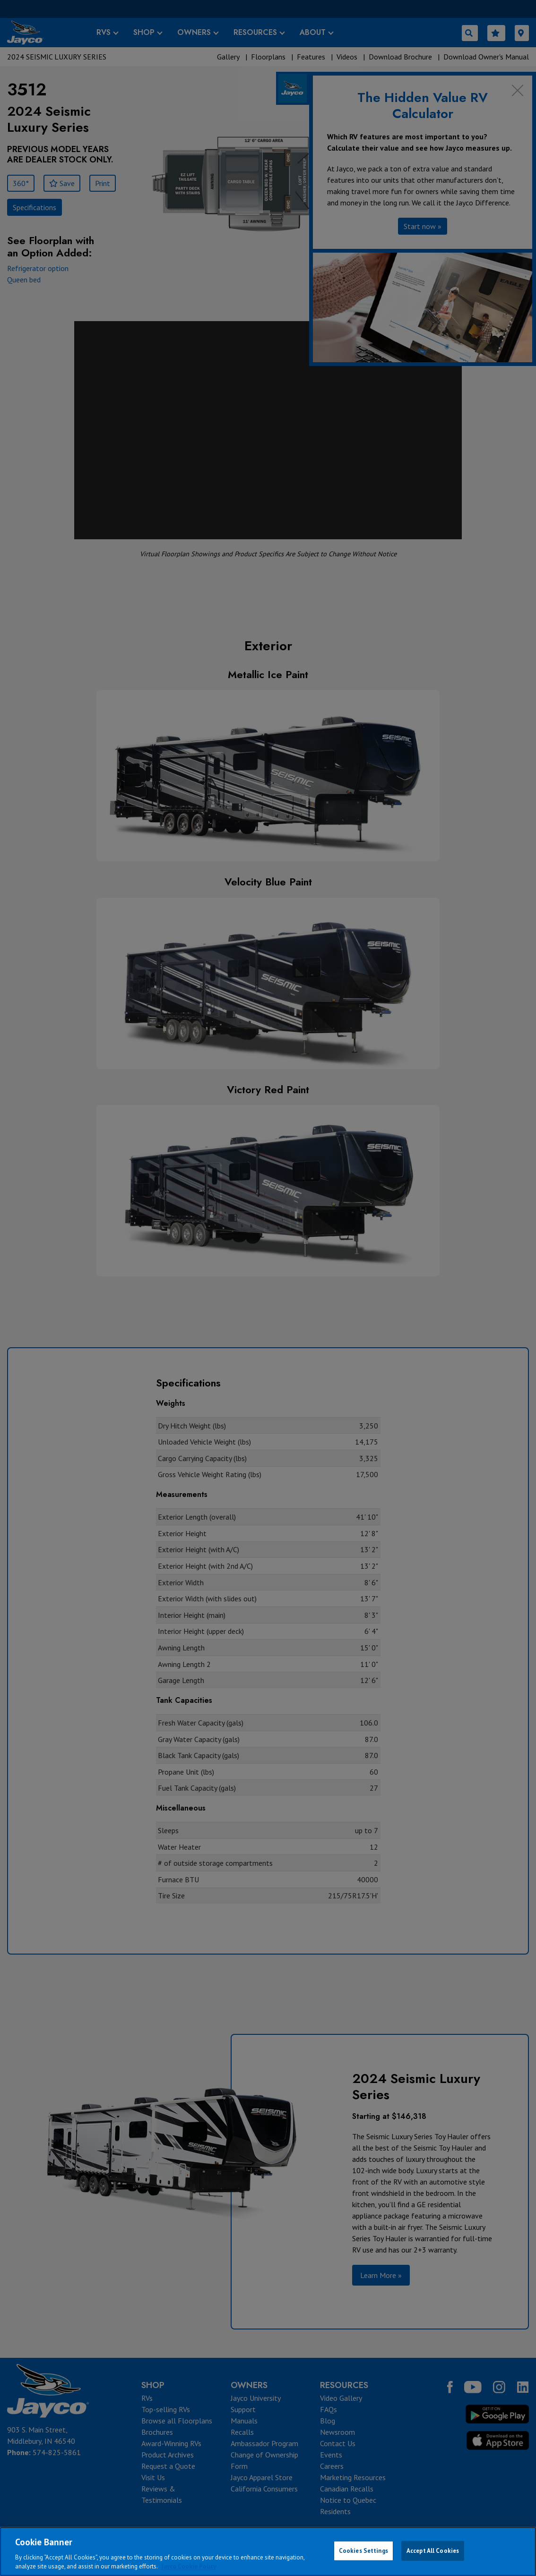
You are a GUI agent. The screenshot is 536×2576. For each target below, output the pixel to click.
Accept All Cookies (432, 2551)
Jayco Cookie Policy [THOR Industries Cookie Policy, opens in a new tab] (188, 2566)
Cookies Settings (363, 2551)
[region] (268, 2551)
